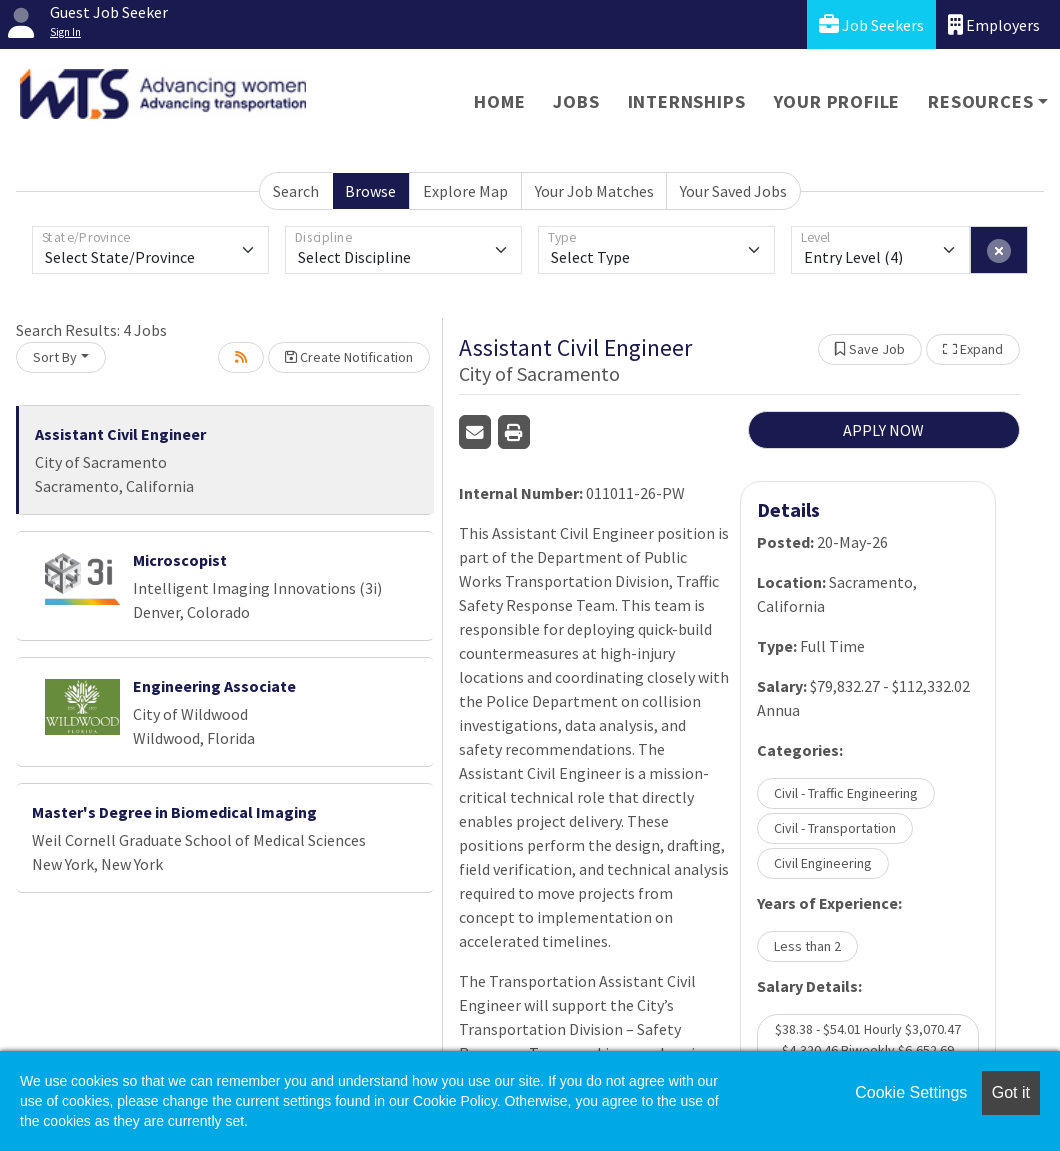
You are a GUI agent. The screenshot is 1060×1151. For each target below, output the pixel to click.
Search (296, 191)
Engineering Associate (214, 686)
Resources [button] (980, 101)
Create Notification (349, 357)
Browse (370, 191)
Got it (1011, 1092)
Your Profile (837, 101)
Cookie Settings (911, 1092)
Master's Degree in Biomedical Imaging (174, 812)
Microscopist (180, 560)
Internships (687, 101)
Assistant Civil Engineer (120, 434)
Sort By (55, 357)
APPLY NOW (883, 430)
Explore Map (465, 191)
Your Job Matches (594, 191)
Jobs (576, 101)
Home (499, 101)
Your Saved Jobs (733, 191)
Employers (994, 24)
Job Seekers (871, 24)
